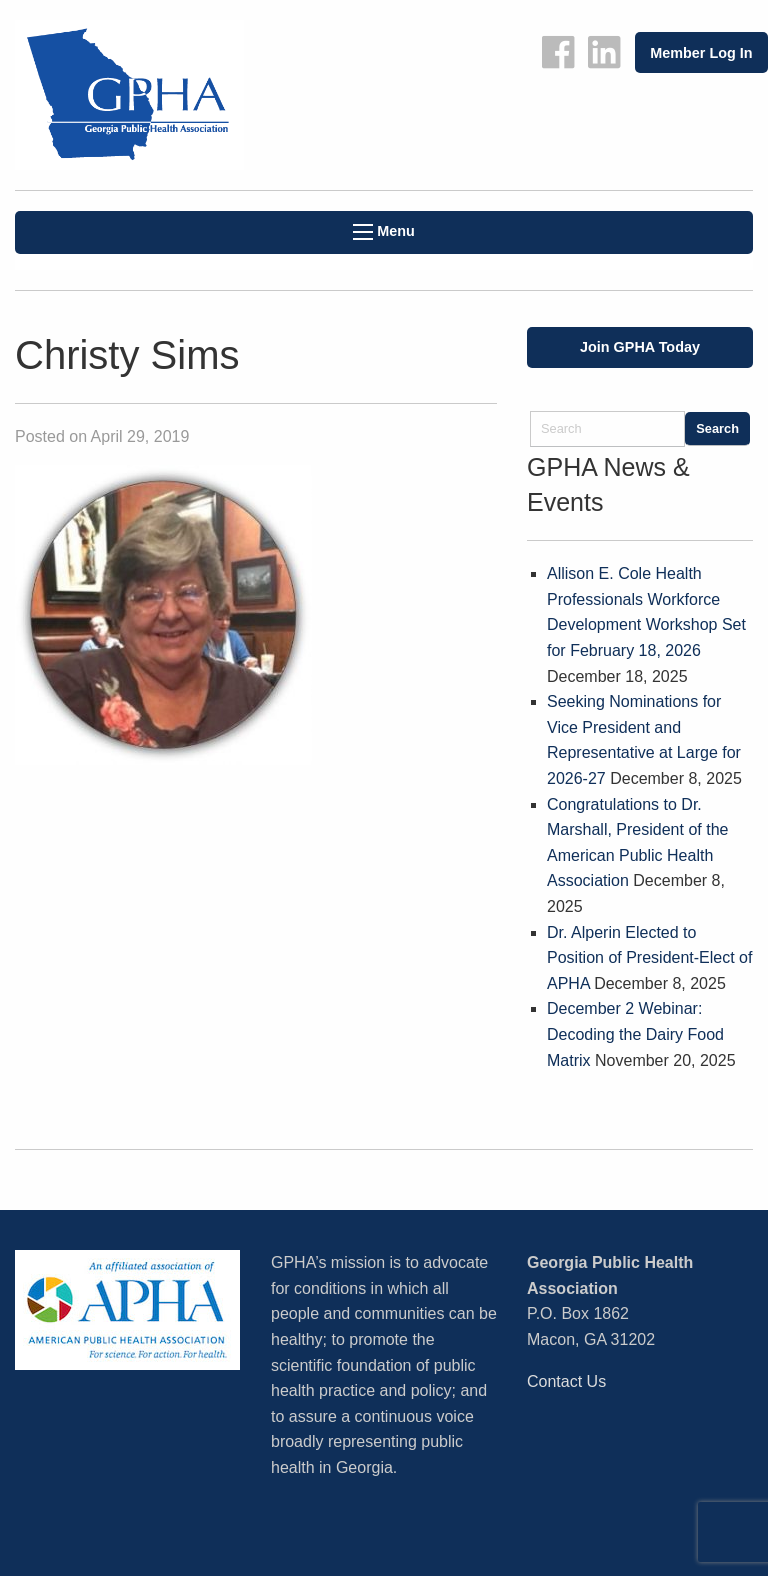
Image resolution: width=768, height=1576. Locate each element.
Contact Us (566, 1381)
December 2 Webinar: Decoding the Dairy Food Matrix (635, 1034)
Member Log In (701, 53)
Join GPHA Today (640, 347)
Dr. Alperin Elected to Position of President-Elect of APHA (649, 958)
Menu (384, 231)
